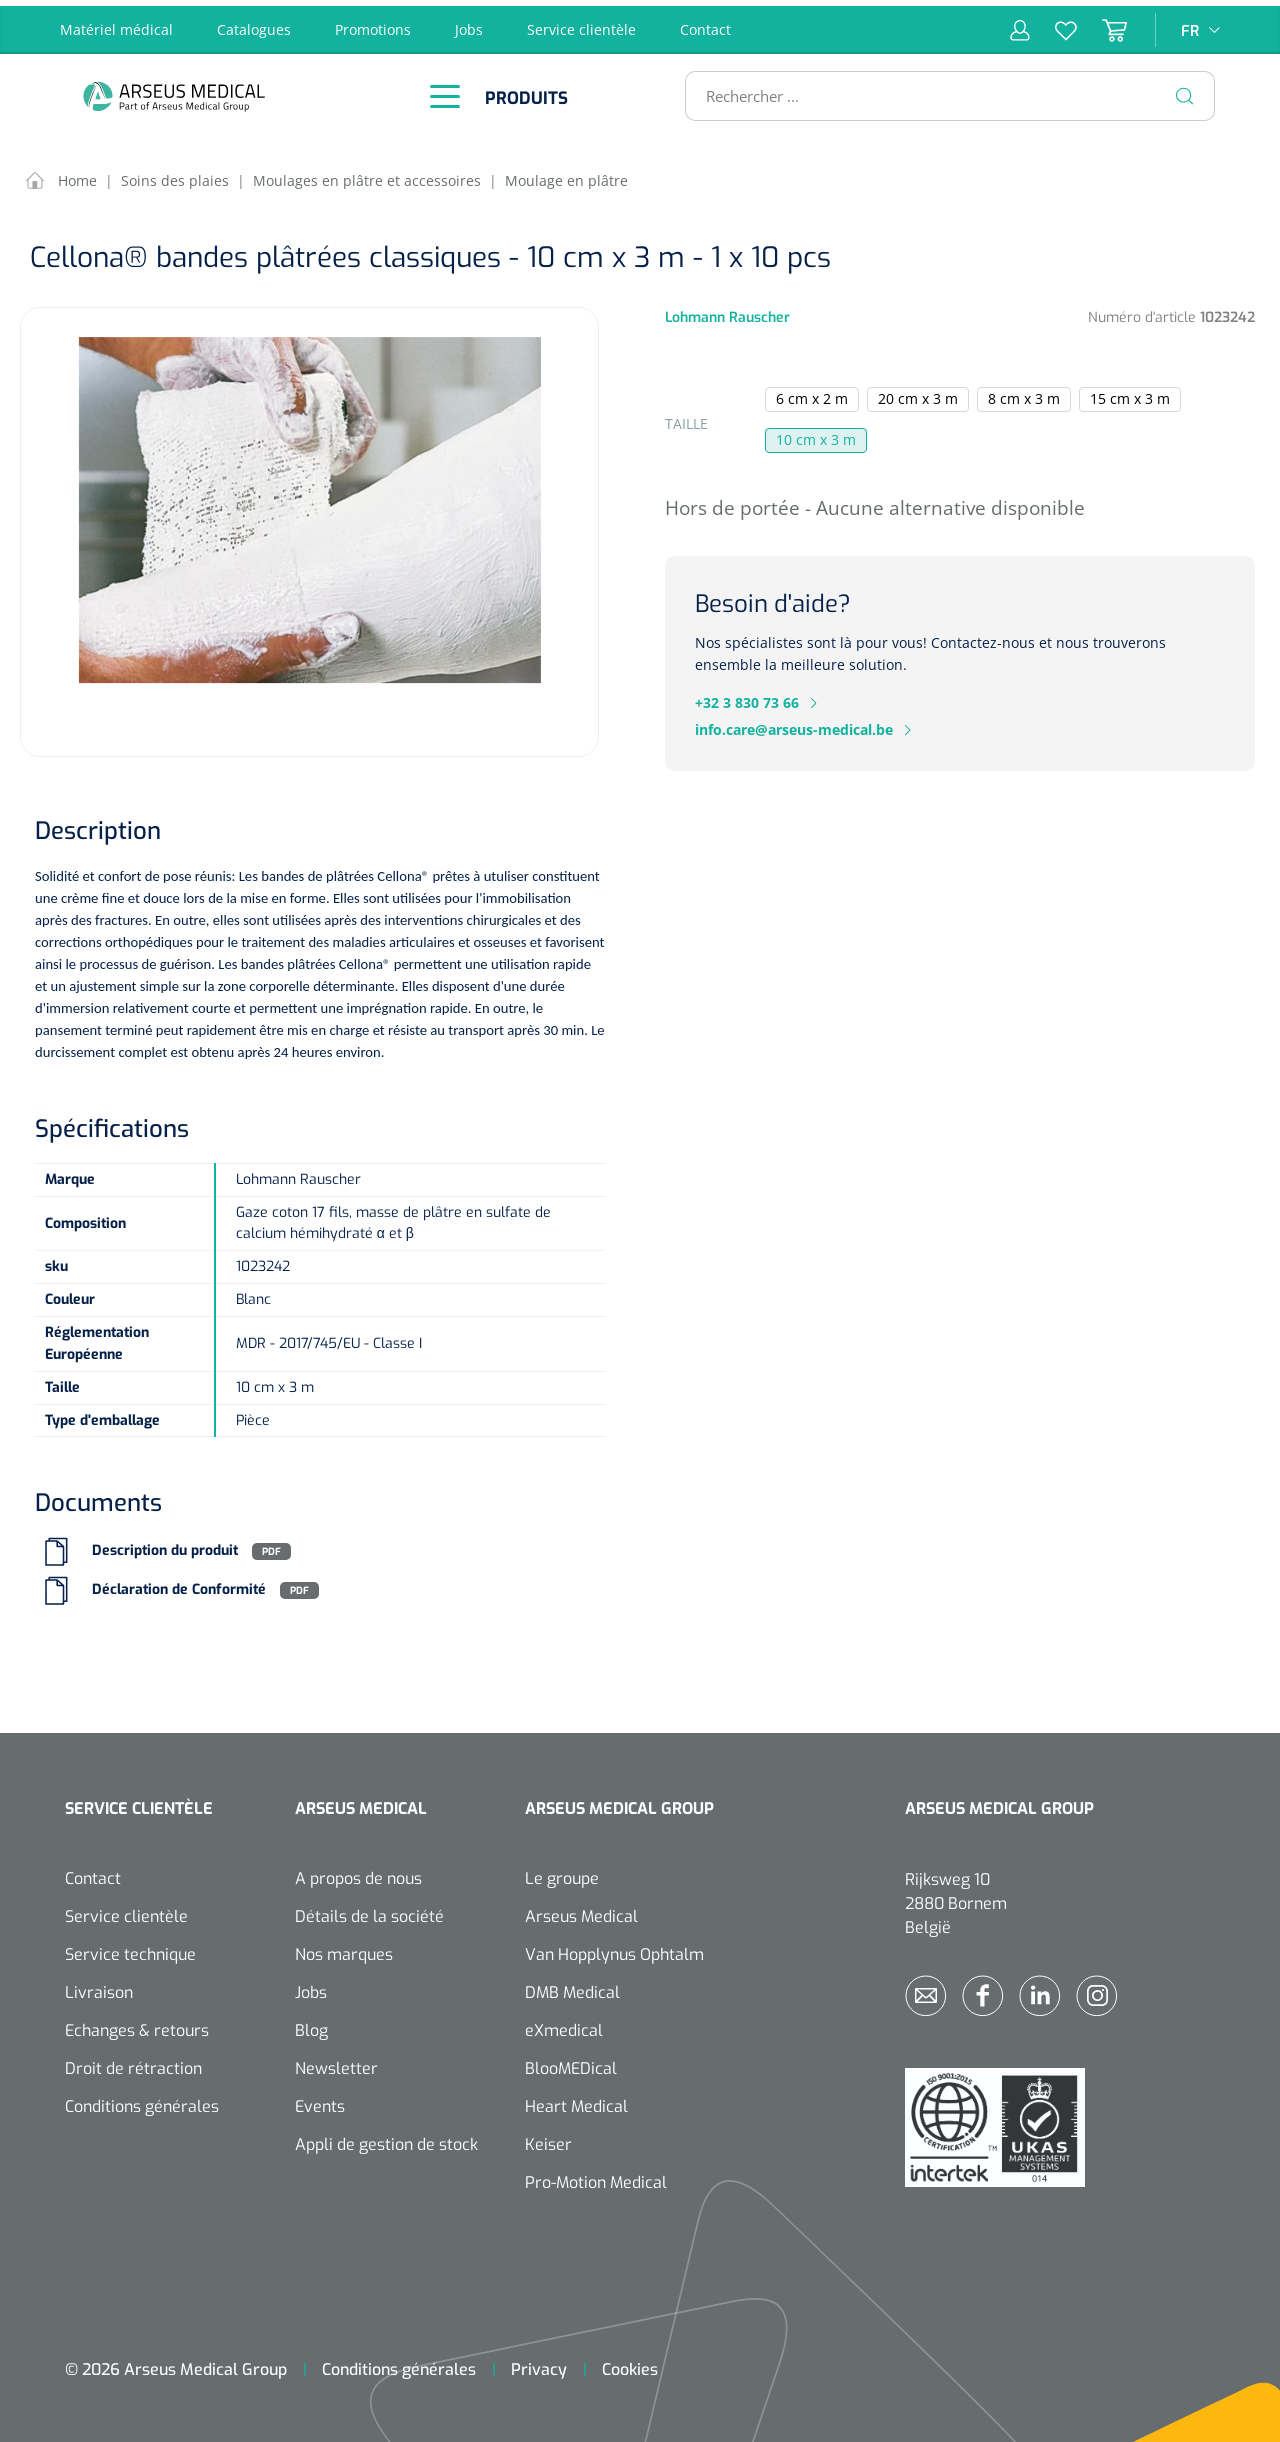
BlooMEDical (571, 2063)
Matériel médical (116, 23)
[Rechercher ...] (941, 90)
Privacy (539, 2364)
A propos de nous (358, 1873)
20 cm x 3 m (918, 392)
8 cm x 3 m (1024, 392)
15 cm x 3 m (1130, 392)
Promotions (373, 23)
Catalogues (254, 23)
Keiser (548, 2139)
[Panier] (1102, 24)
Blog (311, 2025)
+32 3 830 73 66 (747, 696)
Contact (705, 23)
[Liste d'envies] (1053, 24)
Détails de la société (369, 1911)
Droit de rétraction (133, 2063)
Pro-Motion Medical (596, 2177)
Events (320, 2101)
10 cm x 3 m (816, 433)
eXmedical (564, 2025)
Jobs (469, 23)
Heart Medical (576, 2101)
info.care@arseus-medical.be (794, 723)
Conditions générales (142, 2101)
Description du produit (165, 1545)
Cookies (630, 2364)
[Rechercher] (1185, 90)
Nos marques (344, 1949)
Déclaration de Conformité (179, 1584)
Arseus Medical (581, 1911)
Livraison (99, 1987)
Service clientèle (581, 23)
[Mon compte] (1020, 24)
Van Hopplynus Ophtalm (614, 1949)
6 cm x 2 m (812, 392)
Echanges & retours (137, 2025)
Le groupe (562, 1873)
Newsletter (336, 2063)
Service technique (130, 1949)
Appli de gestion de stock (386, 2139)
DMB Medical (572, 1987)
